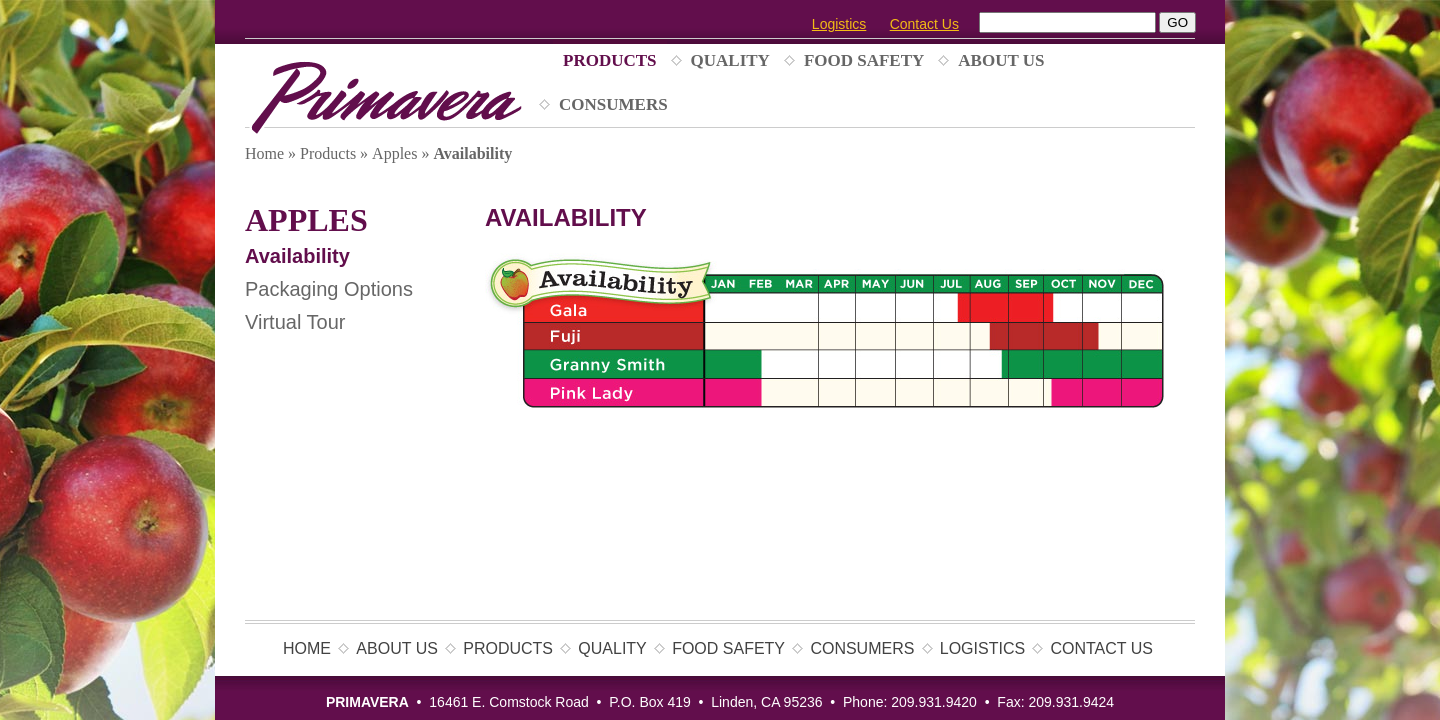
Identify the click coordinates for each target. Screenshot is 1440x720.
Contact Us (924, 24)
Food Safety (864, 60)
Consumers (613, 104)
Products (610, 60)
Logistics (839, 24)
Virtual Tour (295, 322)
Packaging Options (329, 289)
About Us (1001, 60)
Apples (394, 153)
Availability (297, 256)
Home (264, 153)
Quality (730, 60)
